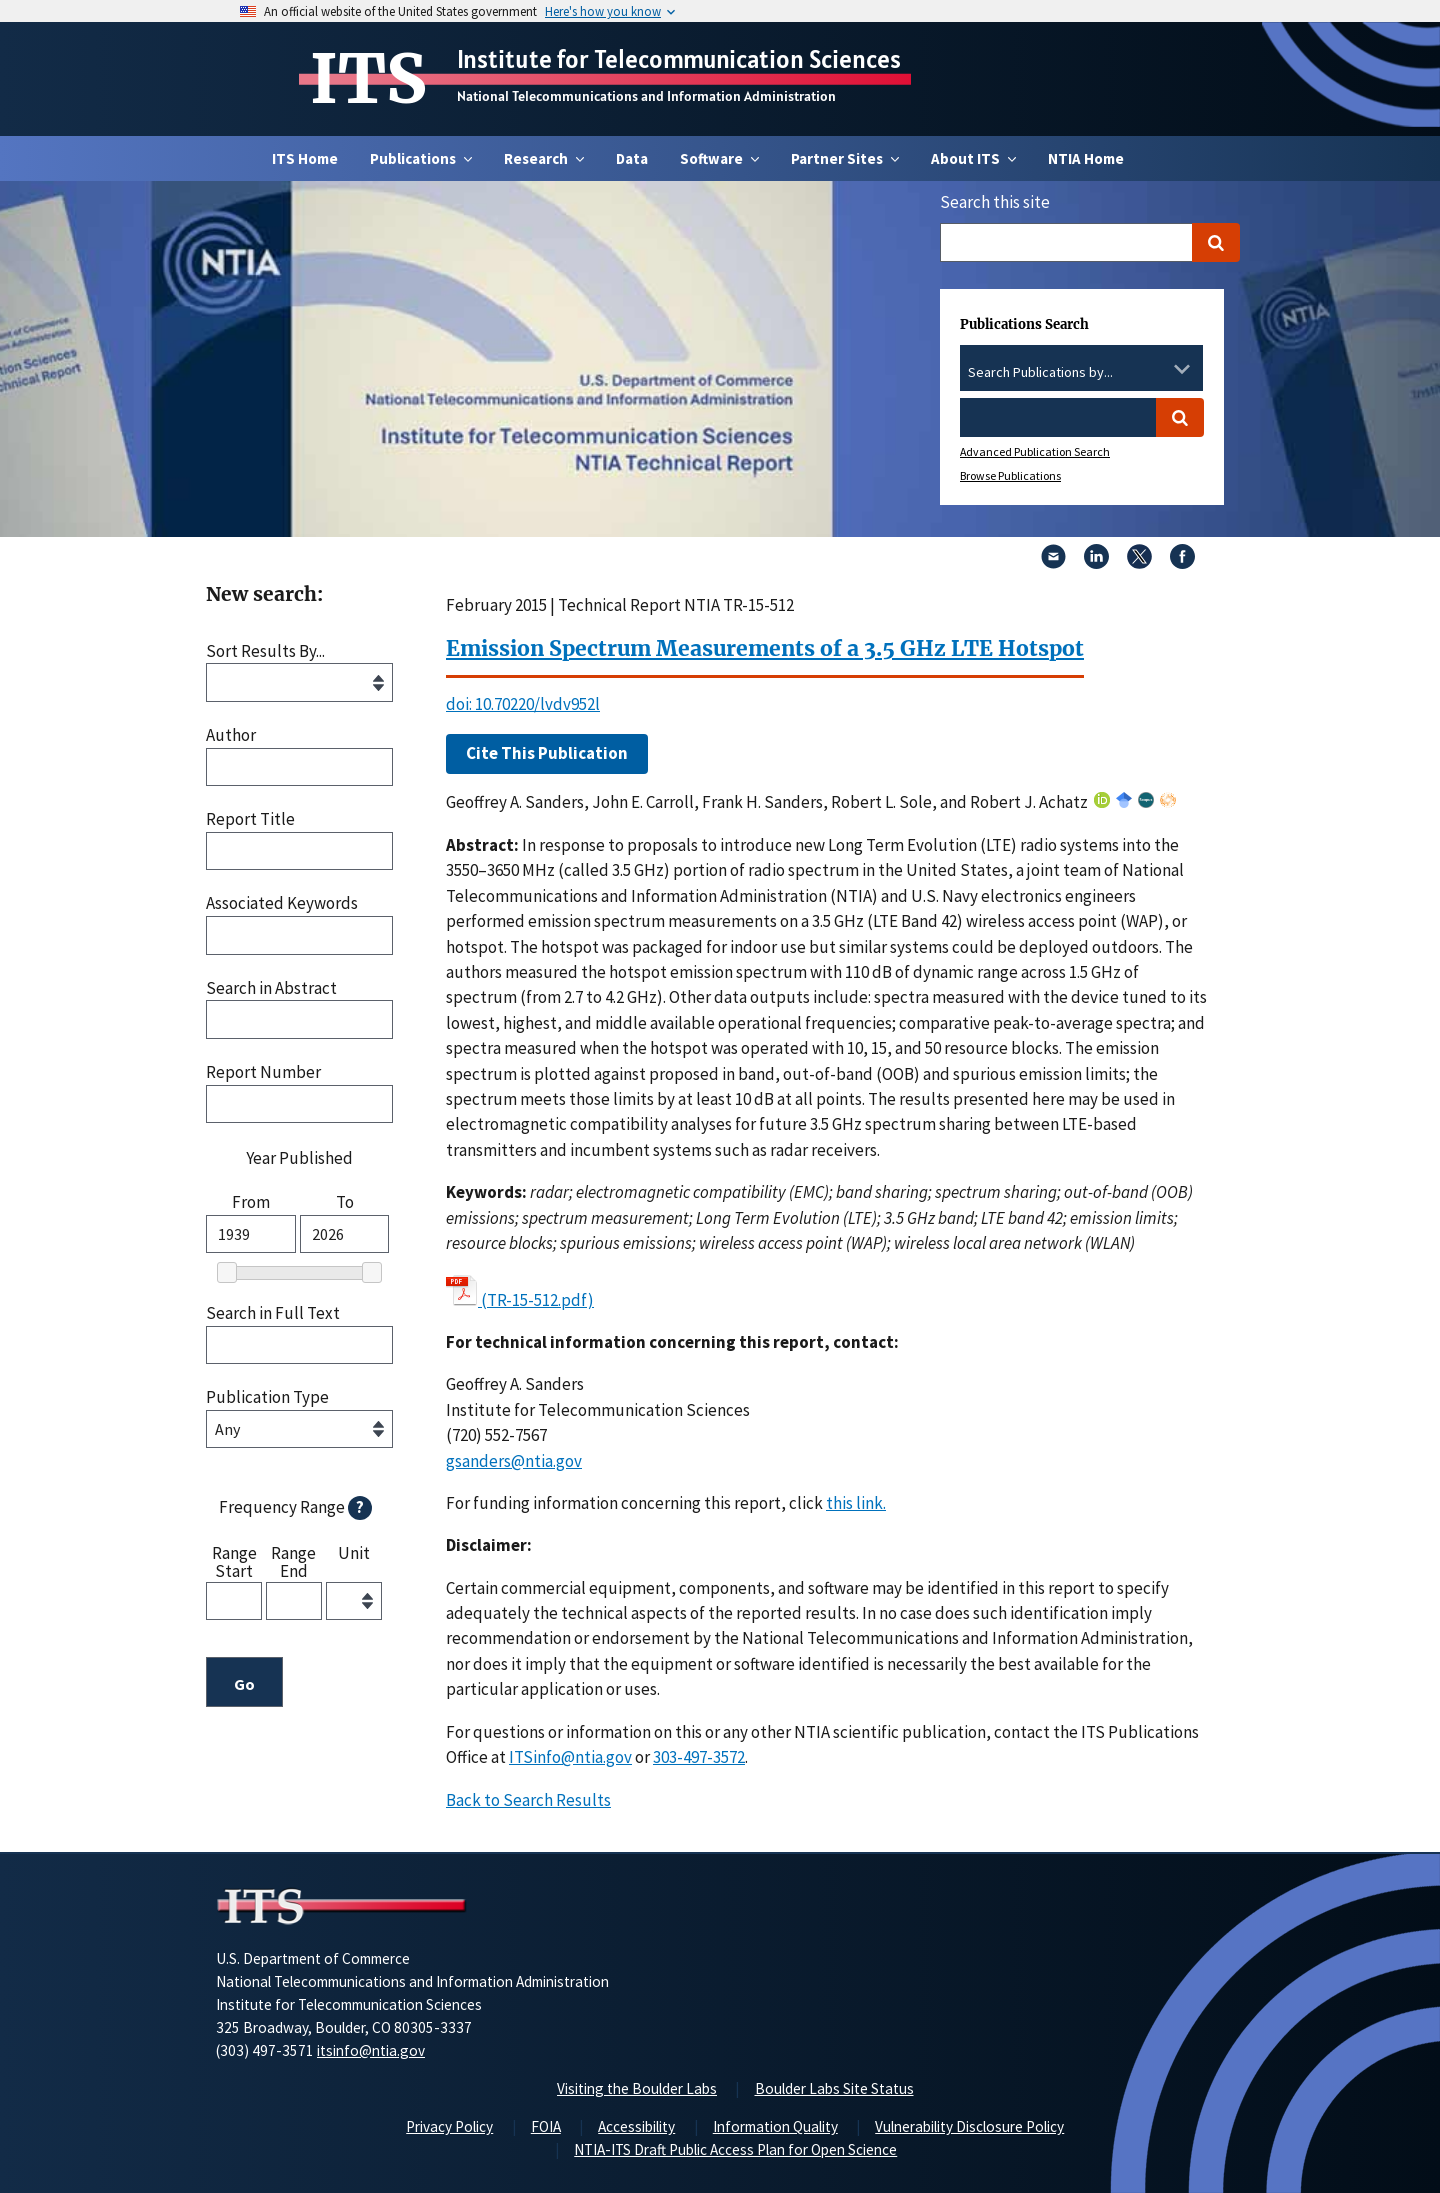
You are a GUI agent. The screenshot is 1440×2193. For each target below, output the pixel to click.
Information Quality (775, 2126)
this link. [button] (856, 1503)
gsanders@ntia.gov (514, 1461)
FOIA (546, 2126)
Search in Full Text (273, 1313)
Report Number (263, 1072)
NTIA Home (1086, 158)
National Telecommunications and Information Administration (646, 96)
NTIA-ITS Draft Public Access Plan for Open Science (735, 2149)
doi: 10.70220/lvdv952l (523, 704)
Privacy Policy (449, 2126)
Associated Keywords (282, 903)
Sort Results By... (265, 651)
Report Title (250, 819)
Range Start (234, 1561)
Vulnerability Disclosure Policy (969, 2126)
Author (231, 735)
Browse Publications (1010, 475)
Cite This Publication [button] (547, 753)
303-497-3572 (699, 1757)
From (251, 1202)
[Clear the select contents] (1156, 369)
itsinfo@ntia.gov (371, 2050)
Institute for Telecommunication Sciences (679, 59)
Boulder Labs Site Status (834, 2088)
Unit (354, 1554)
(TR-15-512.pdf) (537, 1300)
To (345, 1202)
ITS (368, 79)
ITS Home (305, 158)
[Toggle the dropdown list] (1182, 369)
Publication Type (267, 1397)
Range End (293, 1561)
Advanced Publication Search (1035, 451)
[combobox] (1081, 373)
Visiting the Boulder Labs (637, 2088)
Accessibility (636, 2126)
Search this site (995, 202)
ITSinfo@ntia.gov (570, 1757)
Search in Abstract (271, 988)
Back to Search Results (528, 1800)
